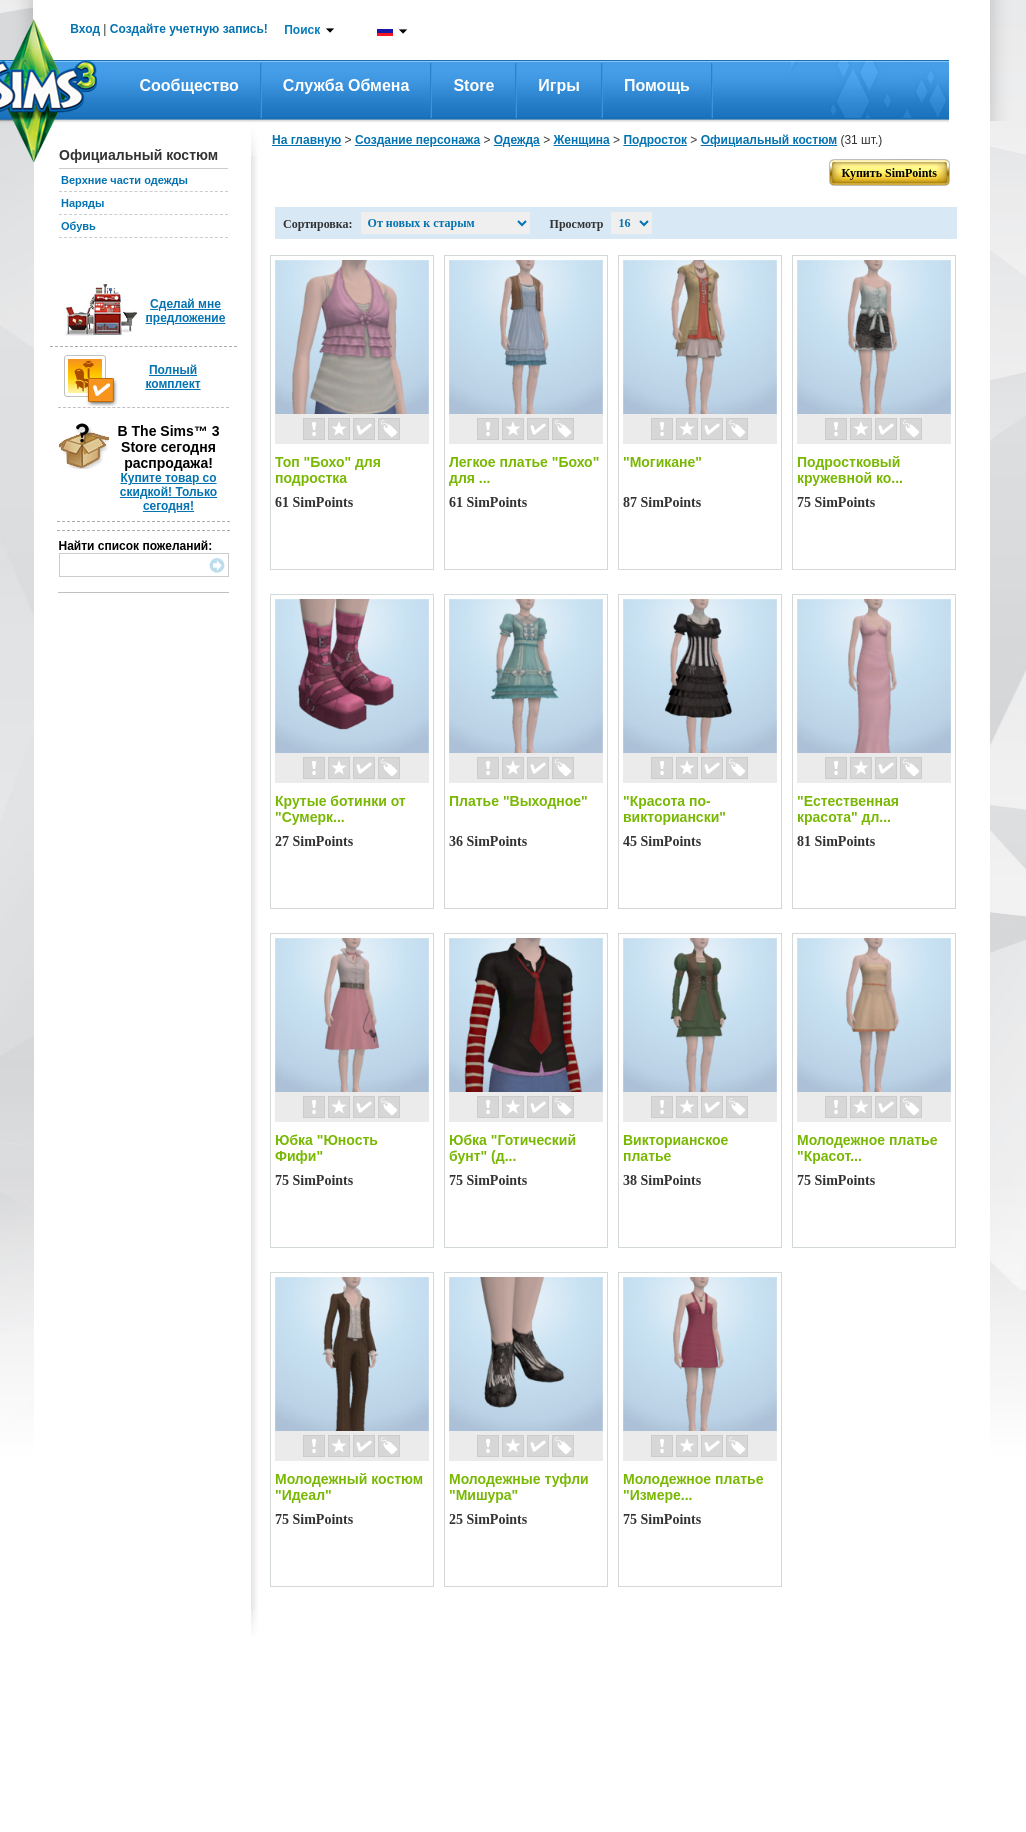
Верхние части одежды (124, 180)
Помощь (657, 85)
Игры (559, 85)
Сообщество (189, 85)
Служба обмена (346, 85)
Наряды (82, 203)
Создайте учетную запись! (189, 29)
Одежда (517, 140)
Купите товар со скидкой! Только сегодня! (168, 492)
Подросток (655, 140)
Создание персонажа (417, 140)
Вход (85, 29)
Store (473, 85)
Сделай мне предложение (186, 311)
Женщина (581, 140)
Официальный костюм (769, 140)
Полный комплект (172, 377)
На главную (306, 140)
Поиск (302, 30)
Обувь (78, 226)
